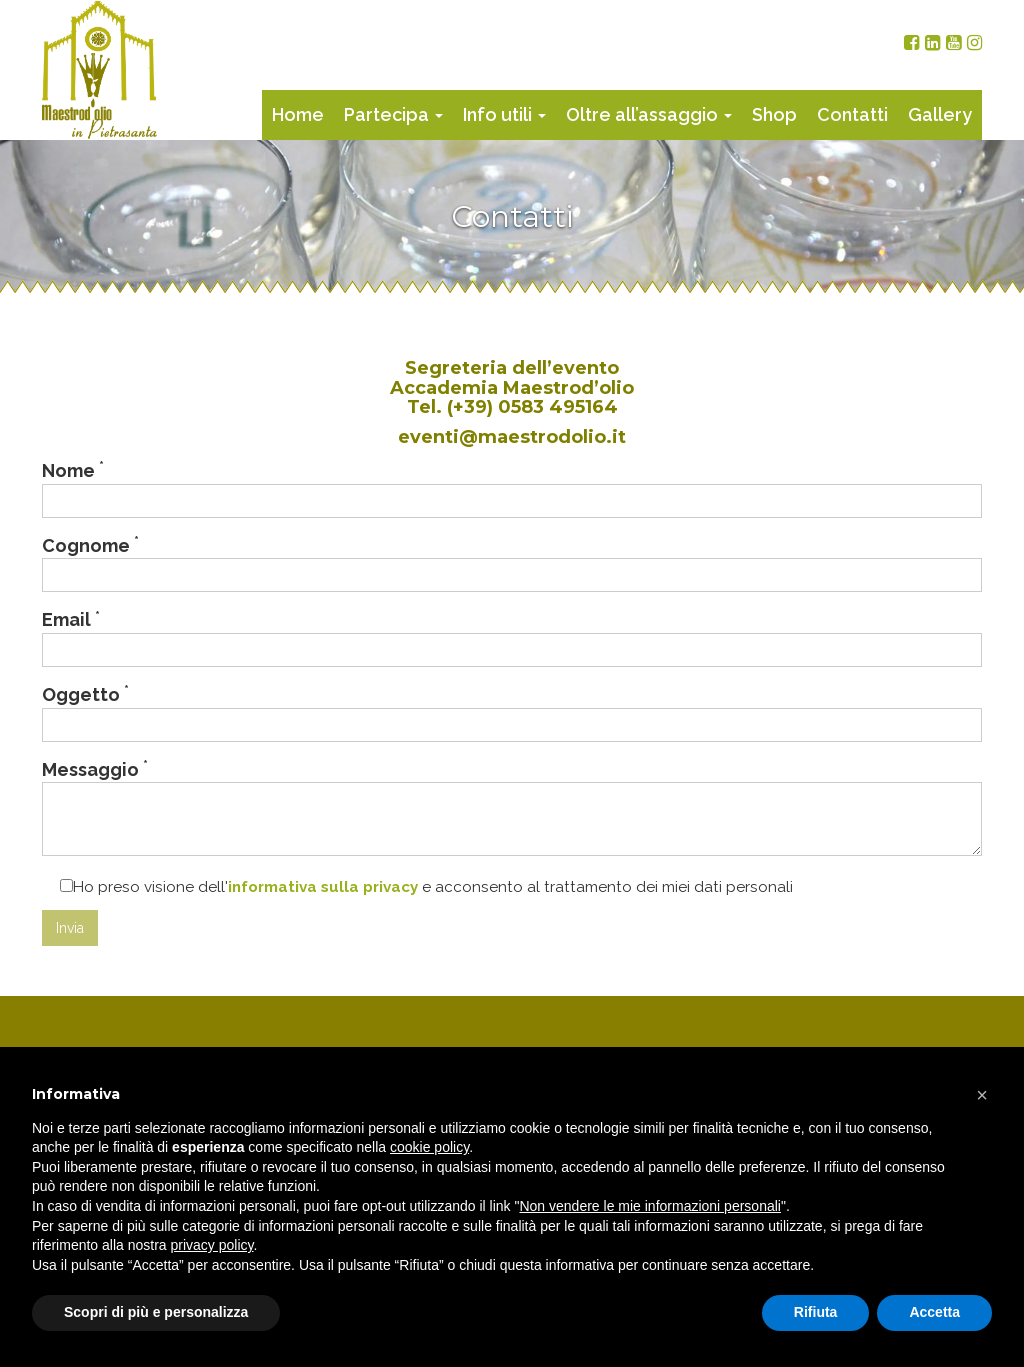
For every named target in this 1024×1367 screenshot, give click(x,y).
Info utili (504, 114)
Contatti (852, 114)
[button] (982, 1095)
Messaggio (512, 807)
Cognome (512, 563)
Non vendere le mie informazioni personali (649, 1206)
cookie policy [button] (429, 1147)
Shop (774, 114)
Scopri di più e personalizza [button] (156, 1312)
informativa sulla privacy (323, 887)
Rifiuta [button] (816, 1312)
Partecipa (393, 114)
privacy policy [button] (212, 1245)
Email (512, 637)
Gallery (940, 114)
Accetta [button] (934, 1312)
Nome (512, 488)
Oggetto (512, 712)
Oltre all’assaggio (649, 114)
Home (298, 114)
